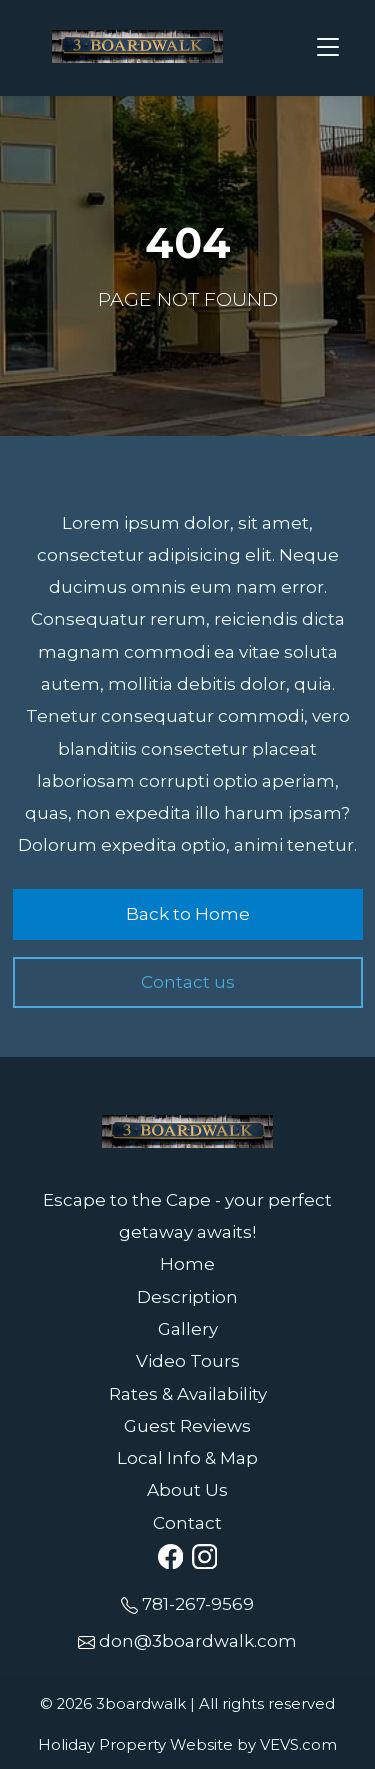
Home (187, 1264)
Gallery (188, 1329)
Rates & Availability (188, 1394)
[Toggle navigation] (329, 48)
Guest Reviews (187, 1426)
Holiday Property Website (135, 1745)
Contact (187, 1523)
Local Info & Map (187, 1458)
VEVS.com (298, 1745)
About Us (187, 1490)
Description (187, 1297)
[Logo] (138, 46)
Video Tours (188, 1361)
